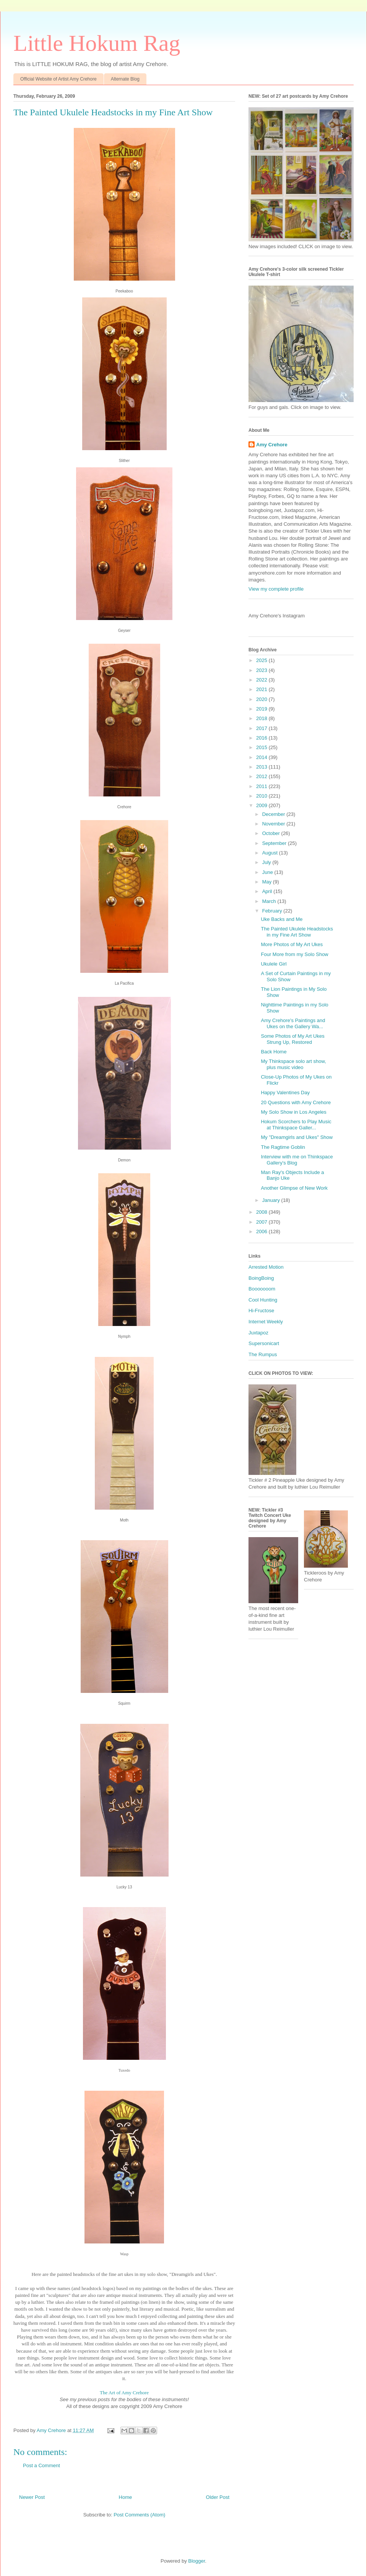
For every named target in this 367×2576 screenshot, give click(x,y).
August (270, 853)
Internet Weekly (265, 1321)
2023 (262, 670)
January (271, 1200)
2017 (262, 728)
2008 (262, 1212)
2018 (262, 718)
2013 (262, 767)
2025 (262, 660)
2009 (262, 805)
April (268, 891)
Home (125, 2497)
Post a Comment (41, 2465)
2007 (262, 1222)
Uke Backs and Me (281, 919)
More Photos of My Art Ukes (292, 944)
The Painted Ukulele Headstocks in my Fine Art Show (297, 932)
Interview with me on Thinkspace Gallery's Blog (297, 1160)
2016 (262, 738)
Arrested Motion (266, 1267)
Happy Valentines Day (285, 1092)
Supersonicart (263, 1343)
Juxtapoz (258, 1333)
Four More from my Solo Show (294, 954)
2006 (262, 1231)
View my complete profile (276, 589)
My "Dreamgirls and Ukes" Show (297, 1137)
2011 (262, 786)
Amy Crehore (271, 444)
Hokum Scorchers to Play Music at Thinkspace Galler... (296, 1125)
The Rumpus (262, 1354)
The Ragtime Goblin (283, 1147)
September (275, 843)
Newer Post (32, 2497)
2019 (262, 709)
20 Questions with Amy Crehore (296, 1102)
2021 (262, 689)
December (274, 814)
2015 (262, 747)
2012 (262, 776)
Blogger (196, 2561)
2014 (262, 757)
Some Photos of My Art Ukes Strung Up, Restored (292, 1039)
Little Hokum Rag (96, 43)
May (267, 882)
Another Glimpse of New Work (294, 1188)
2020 (262, 699)
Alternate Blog (125, 79)
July (267, 862)
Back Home (273, 1052)
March (270, 901)
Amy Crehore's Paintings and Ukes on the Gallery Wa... (293, 1023)
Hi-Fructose (261, 1310)
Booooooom (261, 1289)
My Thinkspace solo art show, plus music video (293, 1064)
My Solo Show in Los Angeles (293, 1112)
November (274, 824)
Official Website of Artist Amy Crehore (58, 79)
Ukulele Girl (273, 964)
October (271, 833)
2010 (262, 796)
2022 (262, 680)
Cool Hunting (262, 1300)
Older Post (217, 2497)
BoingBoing (261, 1278)
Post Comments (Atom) (139, 2515)
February (273, 911)
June (268, 872)
